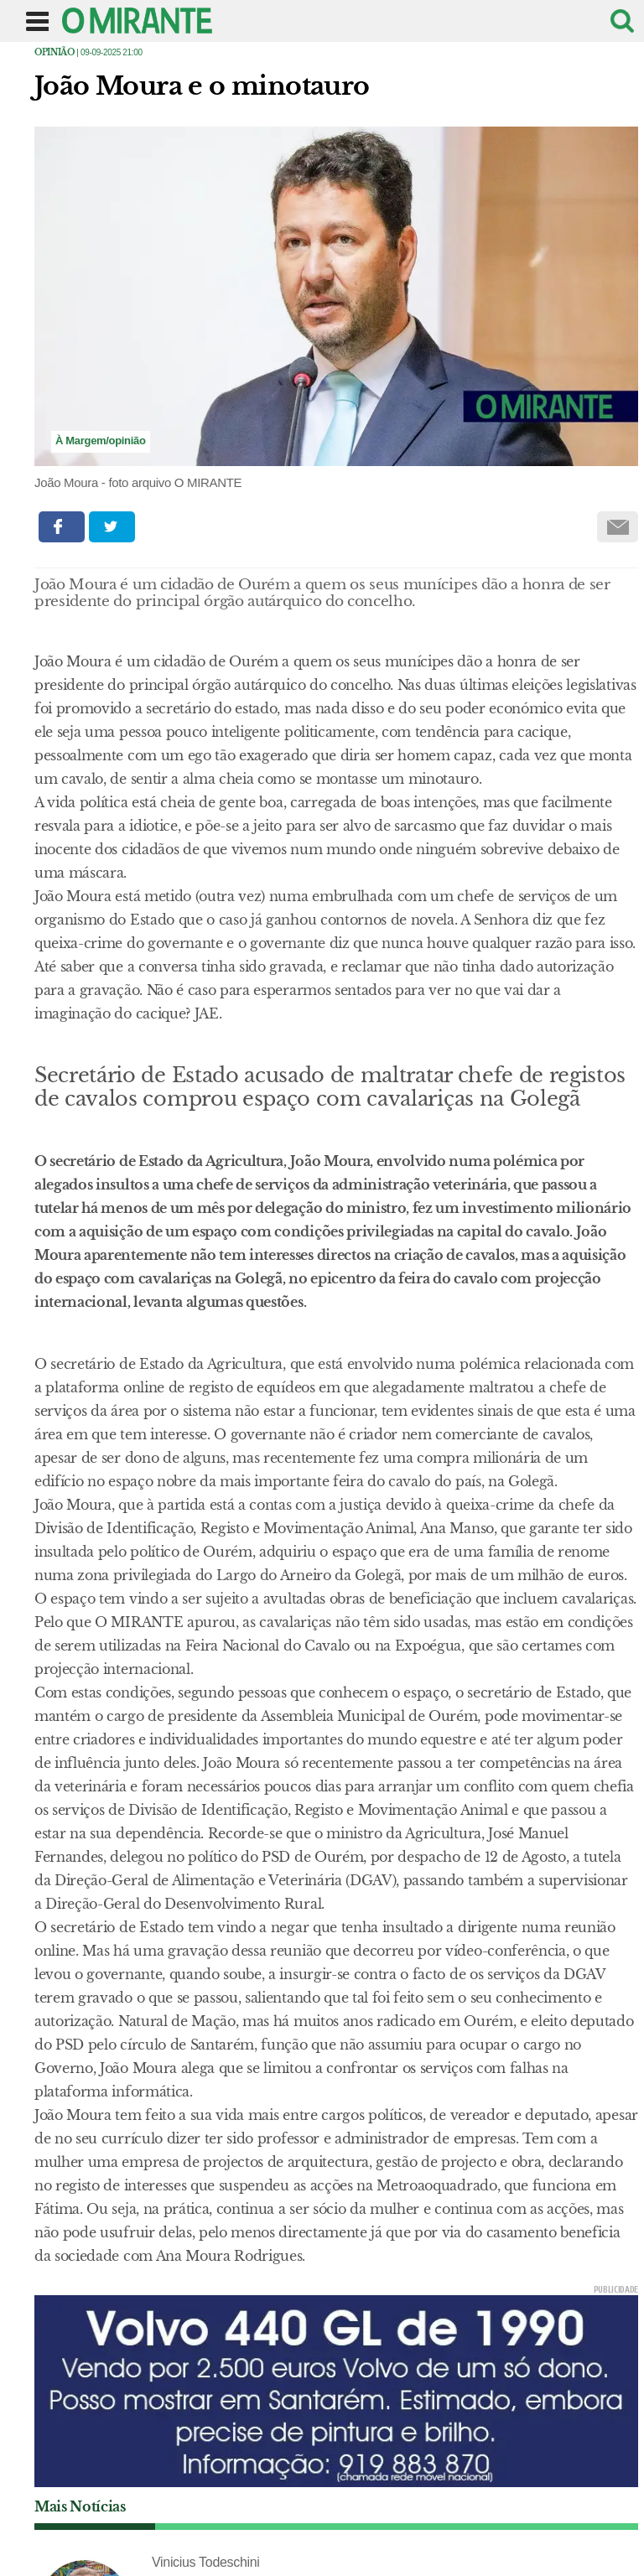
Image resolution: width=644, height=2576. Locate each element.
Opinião (54, 52)
